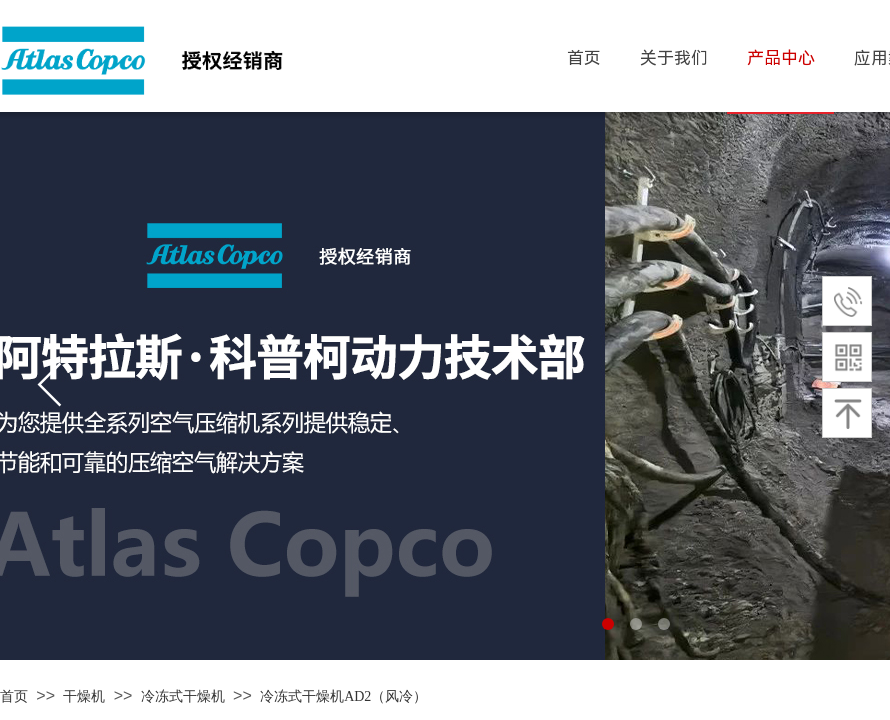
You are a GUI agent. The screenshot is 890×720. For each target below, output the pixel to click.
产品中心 (781, 58)
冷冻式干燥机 (183, 696)
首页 (14, 696)
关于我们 (674, 58)
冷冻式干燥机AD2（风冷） (343, 696)
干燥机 (84, 696)
